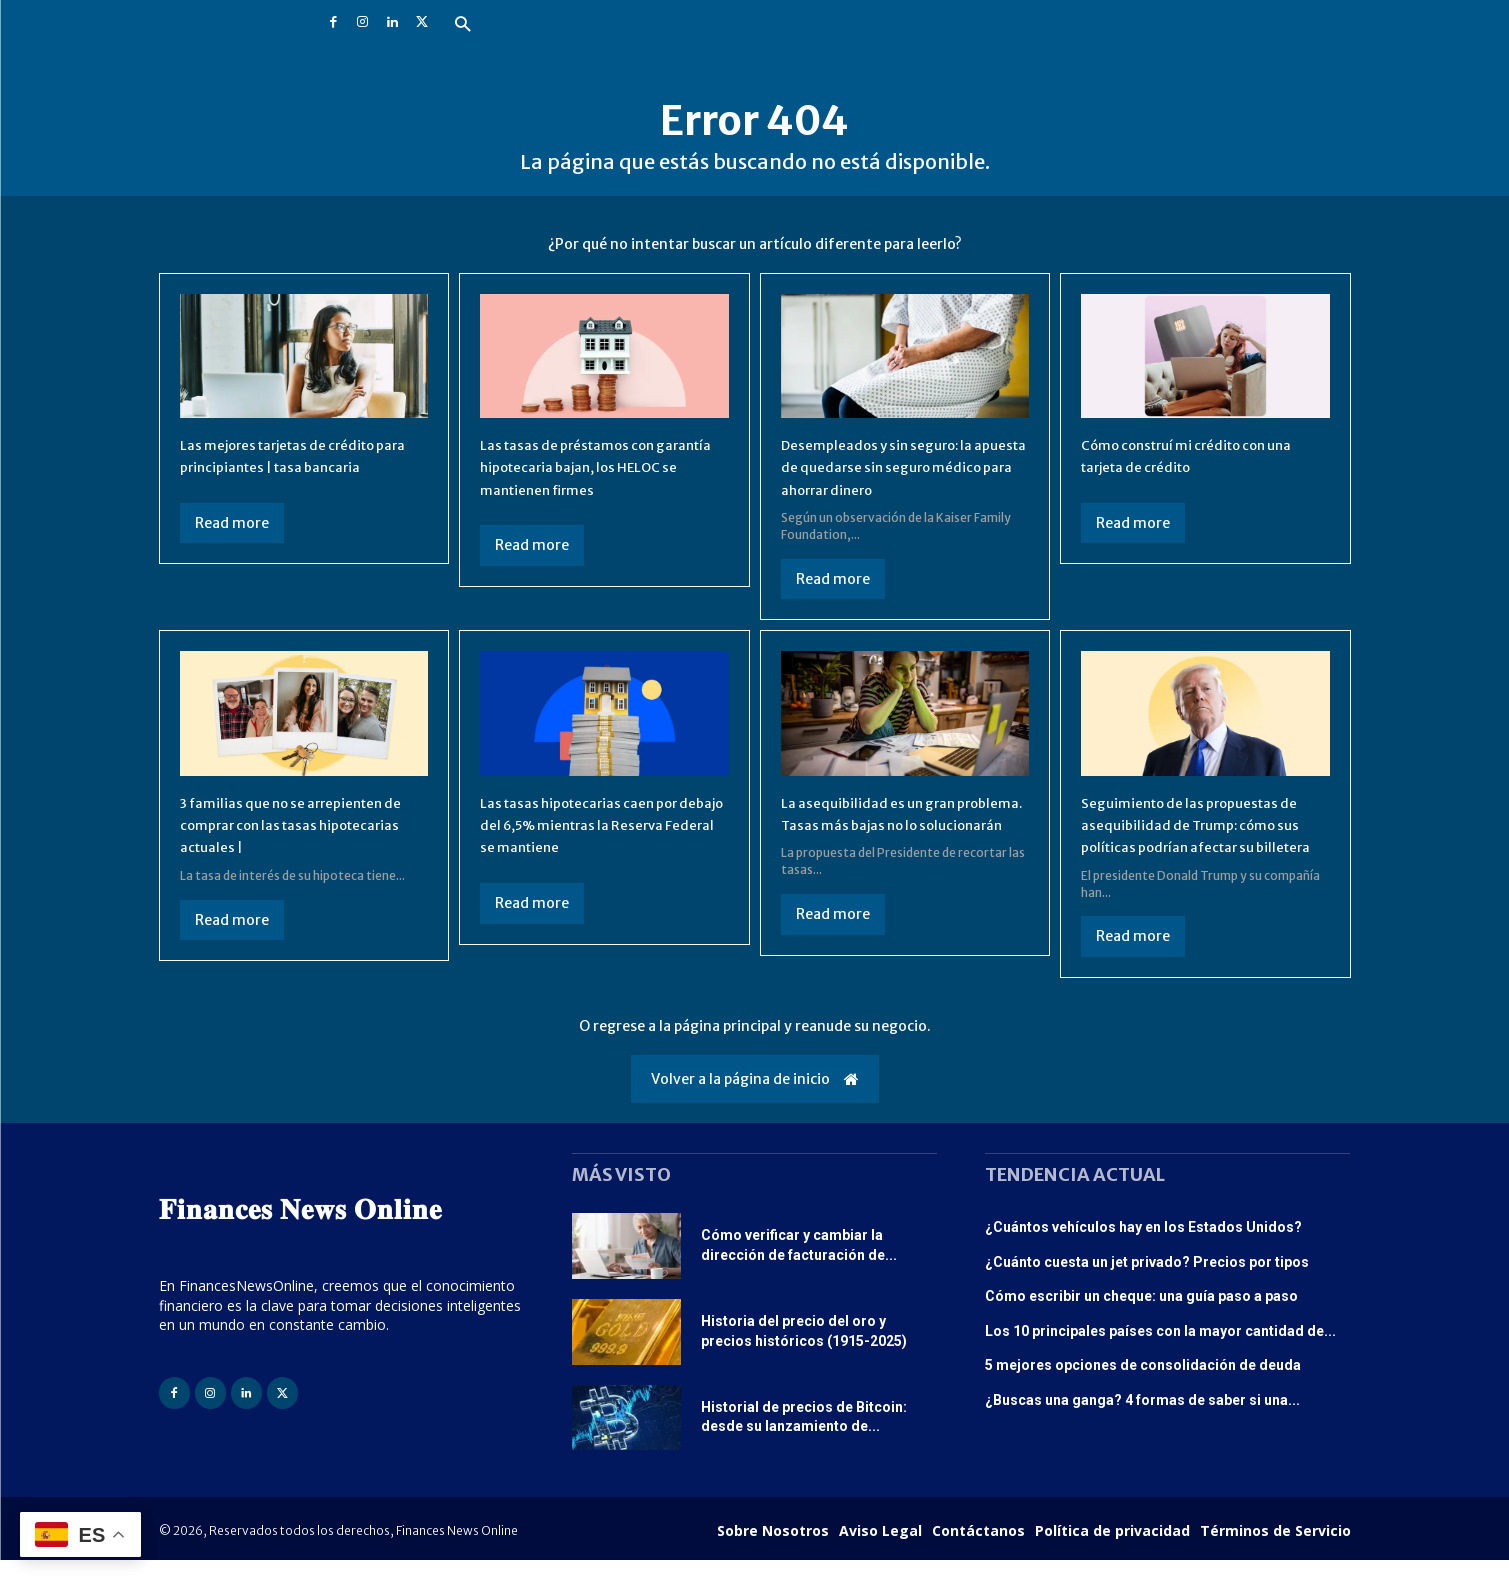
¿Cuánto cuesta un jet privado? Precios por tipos (1147, 1284)
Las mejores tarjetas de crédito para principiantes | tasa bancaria (296, 466)
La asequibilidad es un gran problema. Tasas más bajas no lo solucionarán (901, 824)
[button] (462, 25)
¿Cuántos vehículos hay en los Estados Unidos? (1143, 1249)
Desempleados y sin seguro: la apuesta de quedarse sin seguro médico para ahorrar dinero (899, 466)
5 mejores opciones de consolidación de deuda (1143, 1388)
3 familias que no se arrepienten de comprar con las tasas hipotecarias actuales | (299, 824)
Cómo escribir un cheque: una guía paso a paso (1141, 1319)
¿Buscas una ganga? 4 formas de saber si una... (1142, 1422)
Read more (232, 545)
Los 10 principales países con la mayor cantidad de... (1160, 1353)
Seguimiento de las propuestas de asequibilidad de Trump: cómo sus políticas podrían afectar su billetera (1204, 835)
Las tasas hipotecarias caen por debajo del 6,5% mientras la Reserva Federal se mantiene (597, 824)
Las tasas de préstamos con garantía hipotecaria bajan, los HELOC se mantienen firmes (594, 466)
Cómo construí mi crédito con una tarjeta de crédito (1205, 455)
